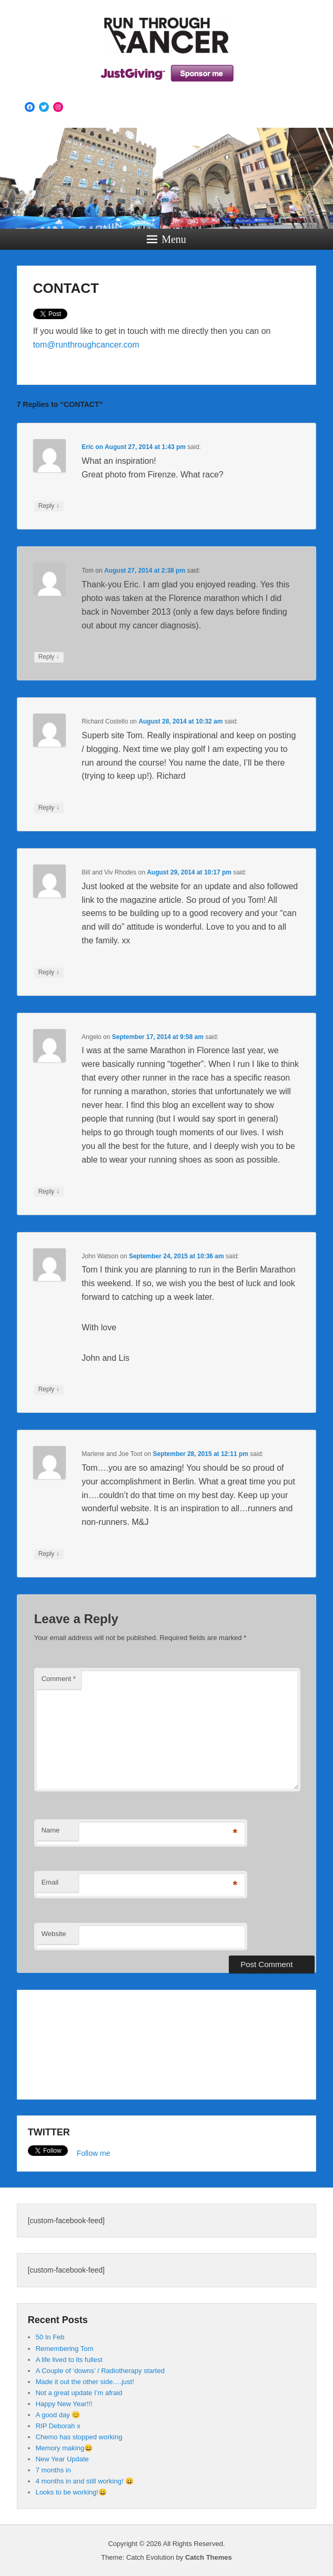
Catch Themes (208, 2557)
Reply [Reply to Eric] (48, 506)
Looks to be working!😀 (71, 2492)
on (93, 447)
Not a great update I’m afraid (79, 2393)
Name (51, 1830)
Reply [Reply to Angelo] (48, 1191)
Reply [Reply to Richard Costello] (48, 807)
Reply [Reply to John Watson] (48, 1389)
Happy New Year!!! (64, 2404)
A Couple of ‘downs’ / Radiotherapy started (100, 2371)
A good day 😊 (58, 2415)
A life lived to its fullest (69, 2360)
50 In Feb (50, 2337)
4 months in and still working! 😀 (85, 2481)
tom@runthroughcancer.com (86, 344)
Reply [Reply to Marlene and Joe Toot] (48, 1554)
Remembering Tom (65, 2349)
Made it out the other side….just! (85, 2382)
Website (54, 1934)
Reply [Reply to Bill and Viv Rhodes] (48, 972)
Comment (59, 1679)
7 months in (53, 2470)
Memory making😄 (64, 2448)
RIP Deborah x (58, 2426)
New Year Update (62, 2459)
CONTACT (66, 288)
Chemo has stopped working (79, 2437)
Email (50, 1882)
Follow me (93, 2153)
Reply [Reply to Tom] (48, 656)
